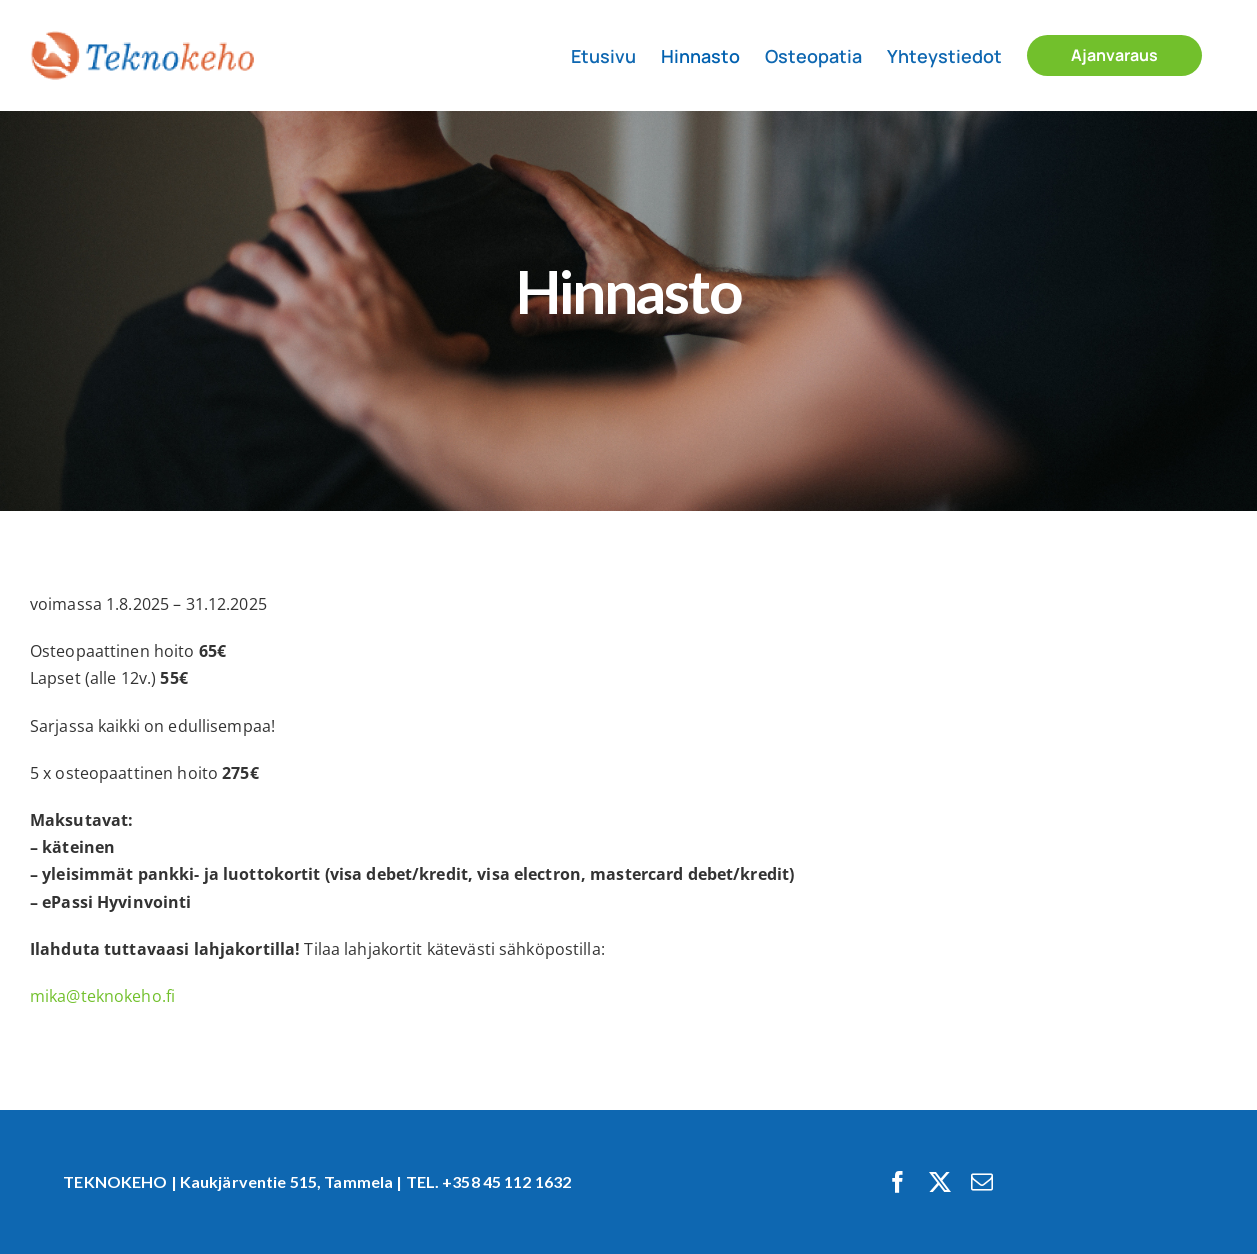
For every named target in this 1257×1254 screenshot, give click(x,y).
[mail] (982, 1182)
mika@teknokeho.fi (102, 996)
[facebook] (898, 1182)
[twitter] (940, 1182)
